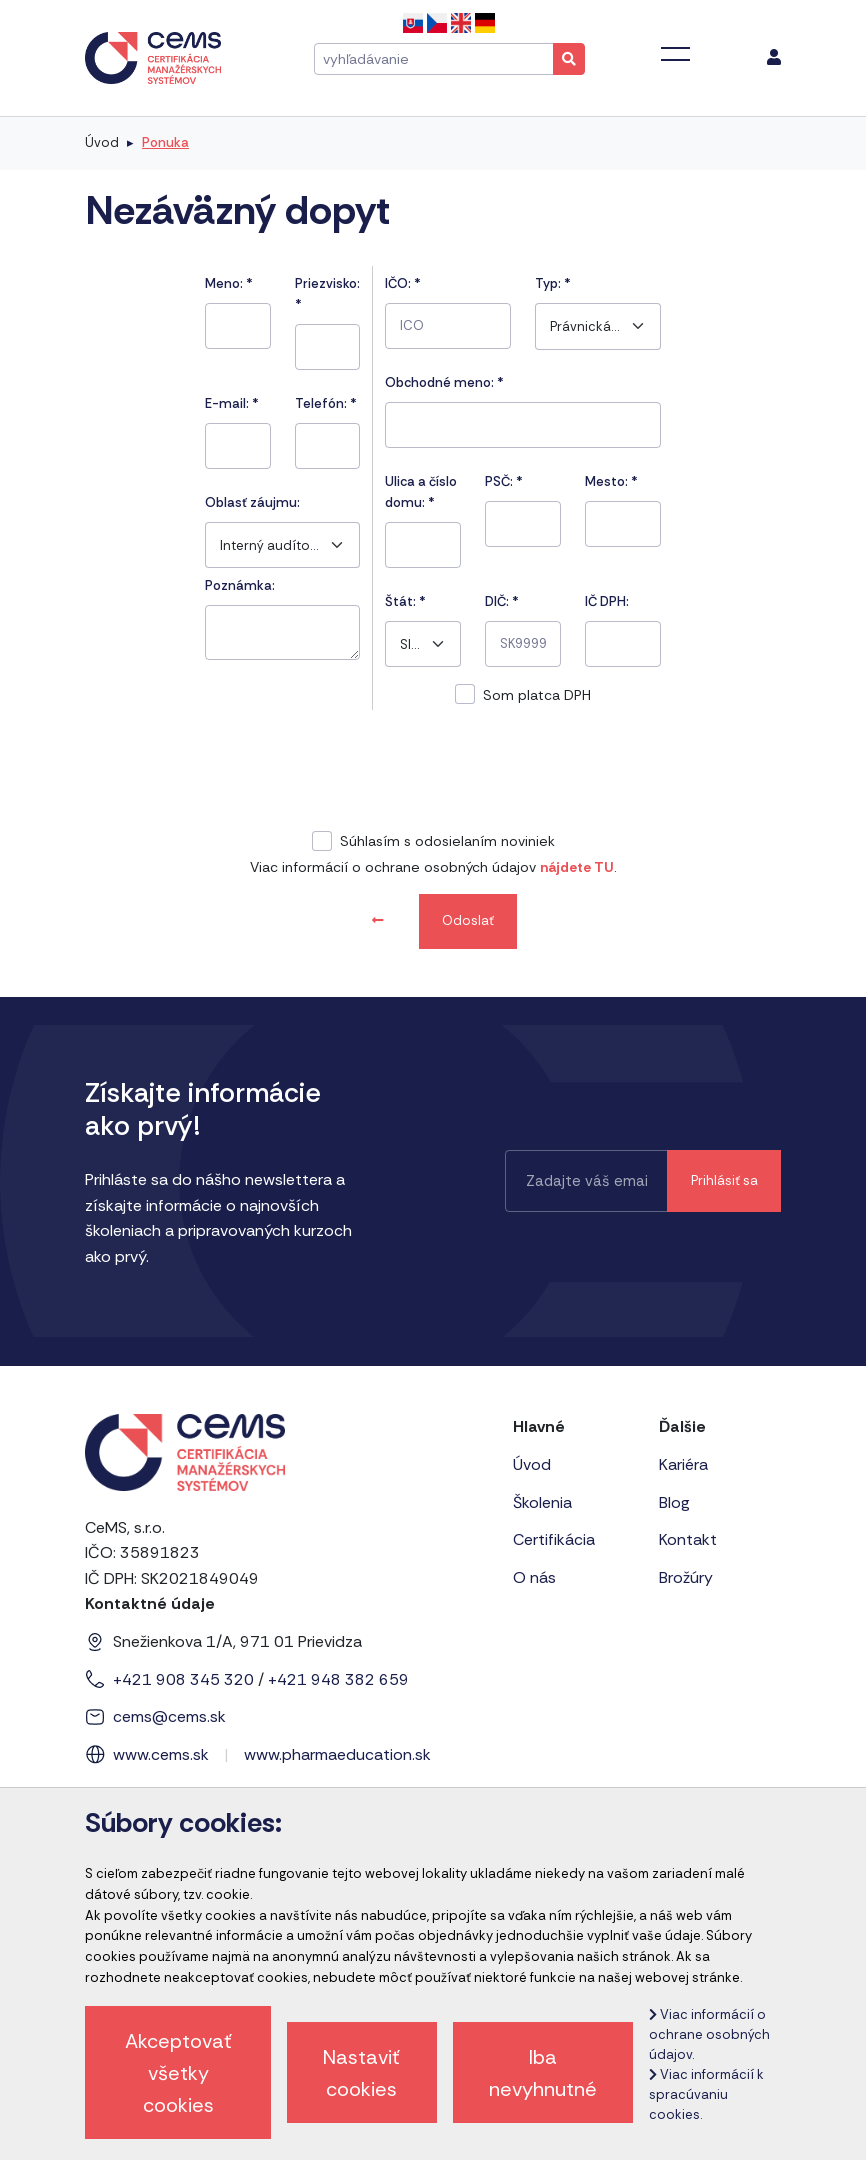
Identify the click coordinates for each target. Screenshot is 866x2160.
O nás (534, 1577)
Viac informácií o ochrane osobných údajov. (709, 2034)
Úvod (102, 142)
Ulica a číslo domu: (421, 492)
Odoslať (468, 920)
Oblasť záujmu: (252, 502)
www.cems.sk (161, 1754)
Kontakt (688, 1539)
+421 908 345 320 (183, 1679)
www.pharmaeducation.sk (337, 1754)
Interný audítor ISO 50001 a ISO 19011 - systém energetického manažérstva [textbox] (269, 545)
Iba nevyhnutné (543, 2073)
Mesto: (611, 481)
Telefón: (326, 403)
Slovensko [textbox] (410, 644)
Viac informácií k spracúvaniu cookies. (706, 2094)
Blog (674, 1502)
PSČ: (504, 481)
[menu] (774, 58)
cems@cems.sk (169, 1716)
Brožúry (686, 1577)
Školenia (542, 1502)
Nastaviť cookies (361, 2073)
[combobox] (282, 545)
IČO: (403, 283)
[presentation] (433, 773)
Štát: (405, 601)
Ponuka (165, 142)
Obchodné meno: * (444, 382)
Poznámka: (240, 585)
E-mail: (232, 403)
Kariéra (683, 1464)
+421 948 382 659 (338, 1679)
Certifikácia (554, 1539)
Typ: (553, 283)
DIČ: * (502, 601)
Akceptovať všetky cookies (178, 2073)
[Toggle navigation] (675, 54)
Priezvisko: (327, 294)
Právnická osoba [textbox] (585, 326)
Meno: (229, 283)
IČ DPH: (607, 601)
